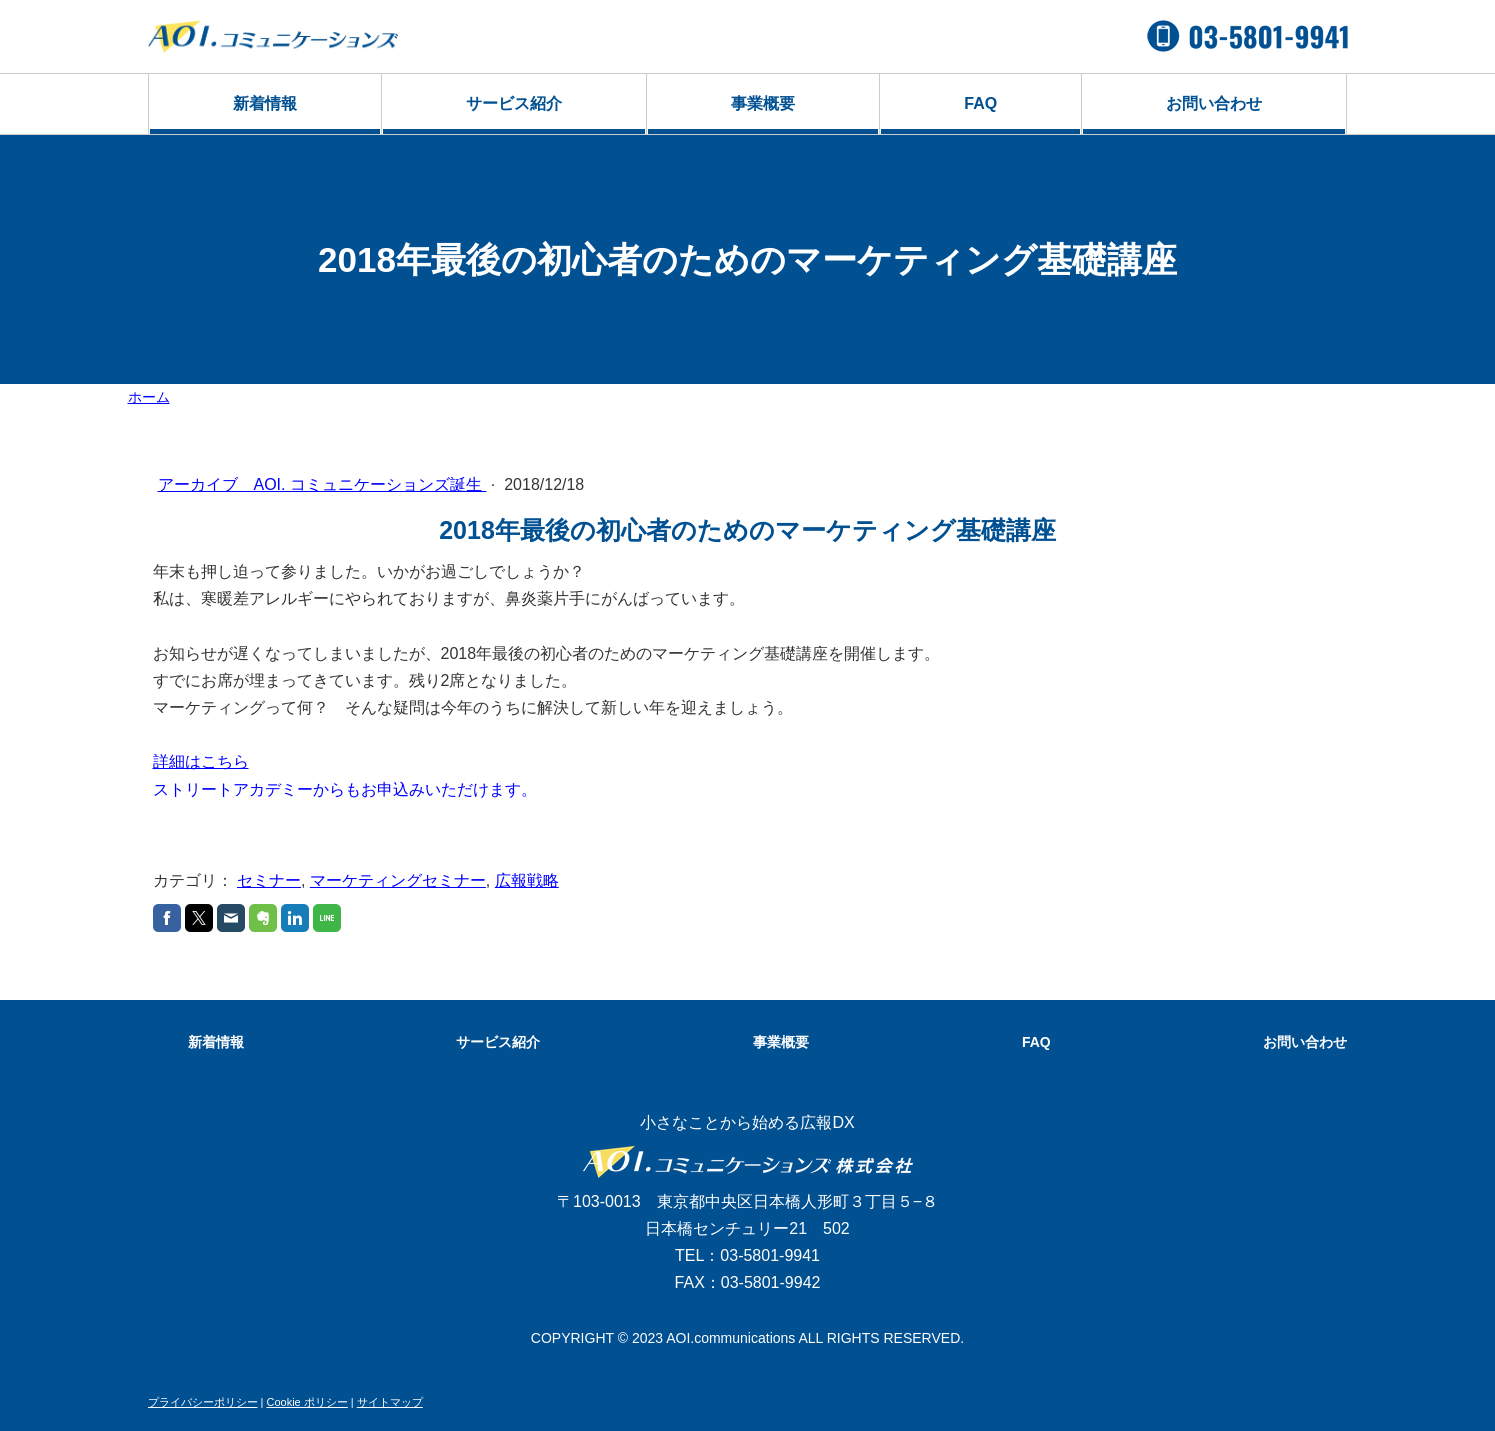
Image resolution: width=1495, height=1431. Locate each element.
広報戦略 (527, 880)
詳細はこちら (201, 761)
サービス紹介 (514, 103)
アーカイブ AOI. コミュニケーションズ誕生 (322, 484)
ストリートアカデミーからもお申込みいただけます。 (345, 789)
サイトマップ (390, 1402)
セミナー (269, 880)
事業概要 (763, 103)
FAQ (980, 103)
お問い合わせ (1214, 103)
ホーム (149, 397)
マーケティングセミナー (398, 880)
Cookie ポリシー (306, 1402)
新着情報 (265, 103)
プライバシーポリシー (203, 1402)
